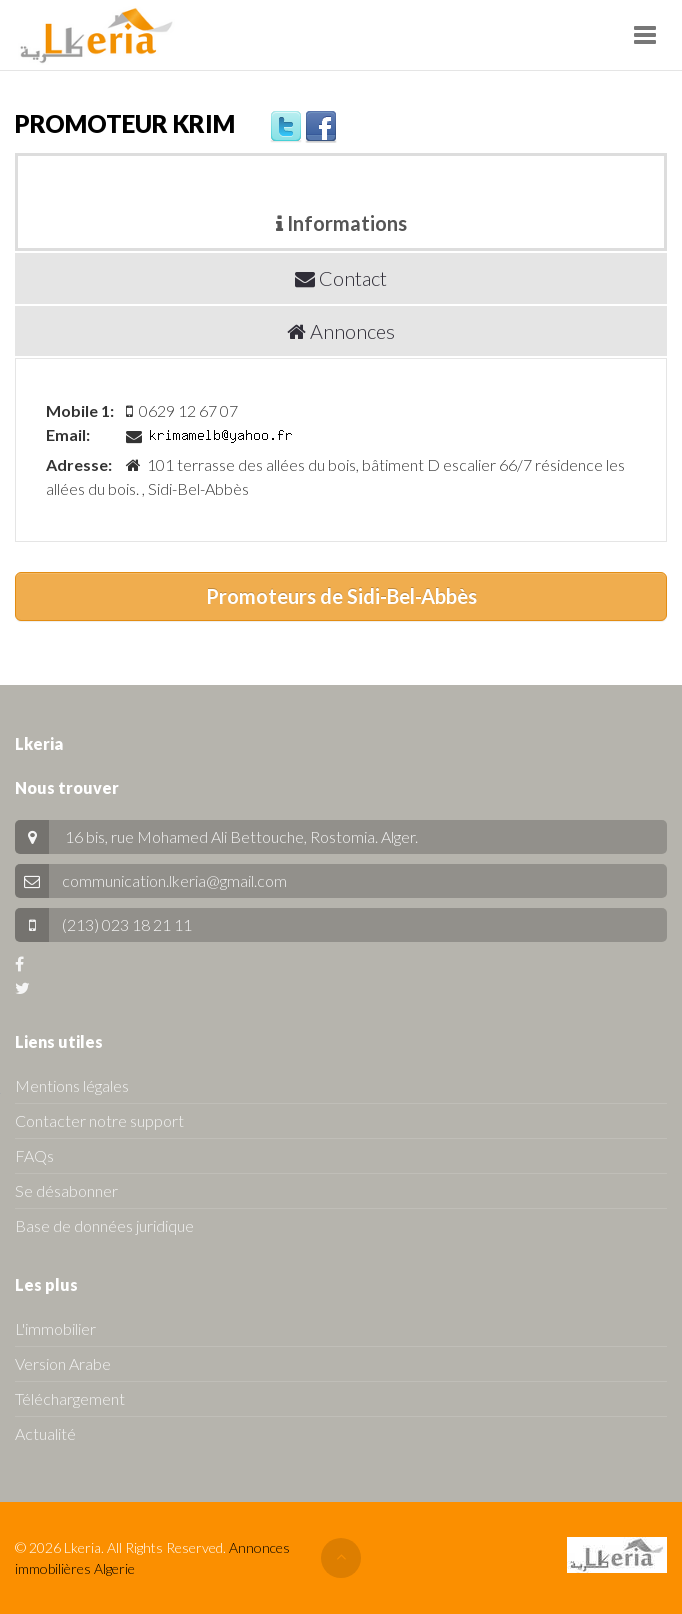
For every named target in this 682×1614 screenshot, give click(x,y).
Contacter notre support (99, 1120)
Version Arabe (63, 1363)
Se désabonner (66, 1190)
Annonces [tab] (341, 331)
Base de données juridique (104, 1225)
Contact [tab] (341, 278)
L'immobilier (55, 1328)
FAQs (34, 1155)
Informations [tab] (341, 223)
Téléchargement (70, 1398)
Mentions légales (72, 1085)
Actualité (45, 1433)
